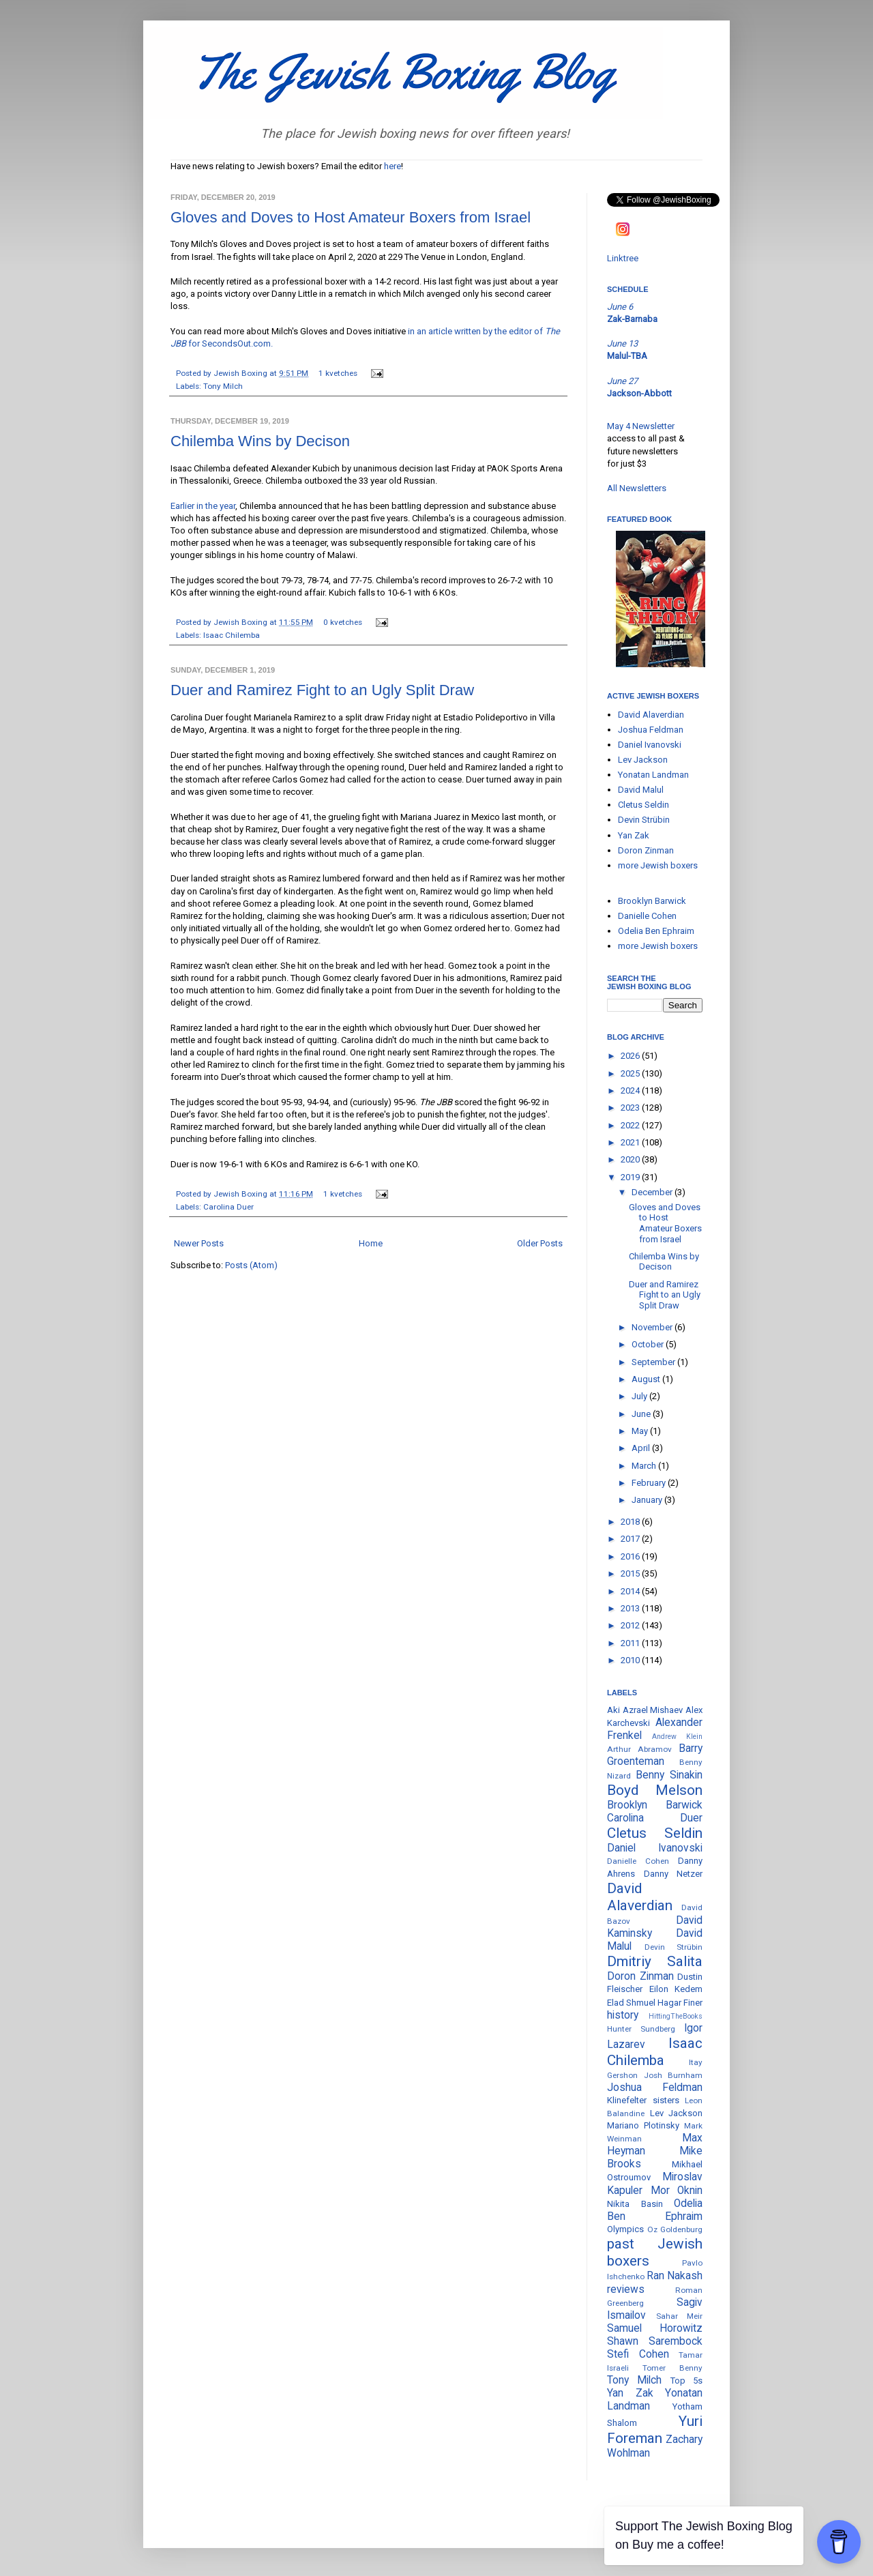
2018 (631, 1522)
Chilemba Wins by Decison (260, 441)
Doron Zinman (646, 850)
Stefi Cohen (638, 2354)
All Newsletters (636, 488)
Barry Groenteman (654, 1755)
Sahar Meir (679, 2316)
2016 (631, 1556)
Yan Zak (633, 835)
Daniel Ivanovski (649, 745)
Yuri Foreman (654, 2429)
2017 (631, 1539)
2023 (631, 1107)
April (642, 1448)
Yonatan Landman (653, 775)
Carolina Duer (228, 1207)
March (645, 1466)
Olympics (625, 2229)
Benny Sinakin (669, 1775)
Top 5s (686, 2380)
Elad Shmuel (631, 2002)
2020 (631, 1159)
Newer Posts (199, 1243)
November (653, 1327)
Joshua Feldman (650, 729)
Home (371, 1243)
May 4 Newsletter (641, 426)
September (654, 1362)
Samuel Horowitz (654, 2328)
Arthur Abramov (639, 1749)
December (653, 1192)
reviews (626, 2289)
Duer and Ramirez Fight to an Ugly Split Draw (322, 690)
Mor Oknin (677, 2190)
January (648, 1500)
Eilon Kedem (676, 1989)
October (649, 1344)
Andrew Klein (677, 1736)
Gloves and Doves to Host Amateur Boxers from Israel (351, 217)
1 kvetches (338, 373)
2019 (631, 1177)
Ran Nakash (674, 2276)
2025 (631, 1073)
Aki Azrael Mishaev (645, 1710)
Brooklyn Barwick (652, 901)
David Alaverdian (651, 714)
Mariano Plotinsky (643, 2125)
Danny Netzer (673, 1874)
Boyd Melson (654, 1790)
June (642, 1414)
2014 (631, 1591)
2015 (631, 1573)
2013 (631, 1608)
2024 (631, 1090)
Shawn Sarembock (654, 2341)
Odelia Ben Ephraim (656, 931)
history (622, 2015)
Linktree (622, 258)
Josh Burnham (673, 2075)
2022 (631, 1125)
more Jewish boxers (658, 865)
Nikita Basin (635, 2204)
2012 (631, 1625)
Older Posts (540, 1243)
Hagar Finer (679, 2002)
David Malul (641, 790)
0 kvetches (342, 622)
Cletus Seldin (643, 805)
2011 (631, 1643)
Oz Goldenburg (675, 2229)
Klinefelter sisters (643, 2100)
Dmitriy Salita (654, 1961)
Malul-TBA (627, 356)
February (650, 1483)
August (647, 1379)
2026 (631, 1056)
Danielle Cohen (647, 916)
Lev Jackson (643, 760)
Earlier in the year (203, 506)
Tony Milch (223, 386)
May (641, 1431)
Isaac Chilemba (231, 635)
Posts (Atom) (251, 1265)
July (640, 1396)
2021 (631, 1142)
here (392, 166)
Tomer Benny (672, 2368)
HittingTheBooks (675, 2016)
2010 (631, 1660)
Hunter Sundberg (641, 2029)
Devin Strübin (644, 820)
